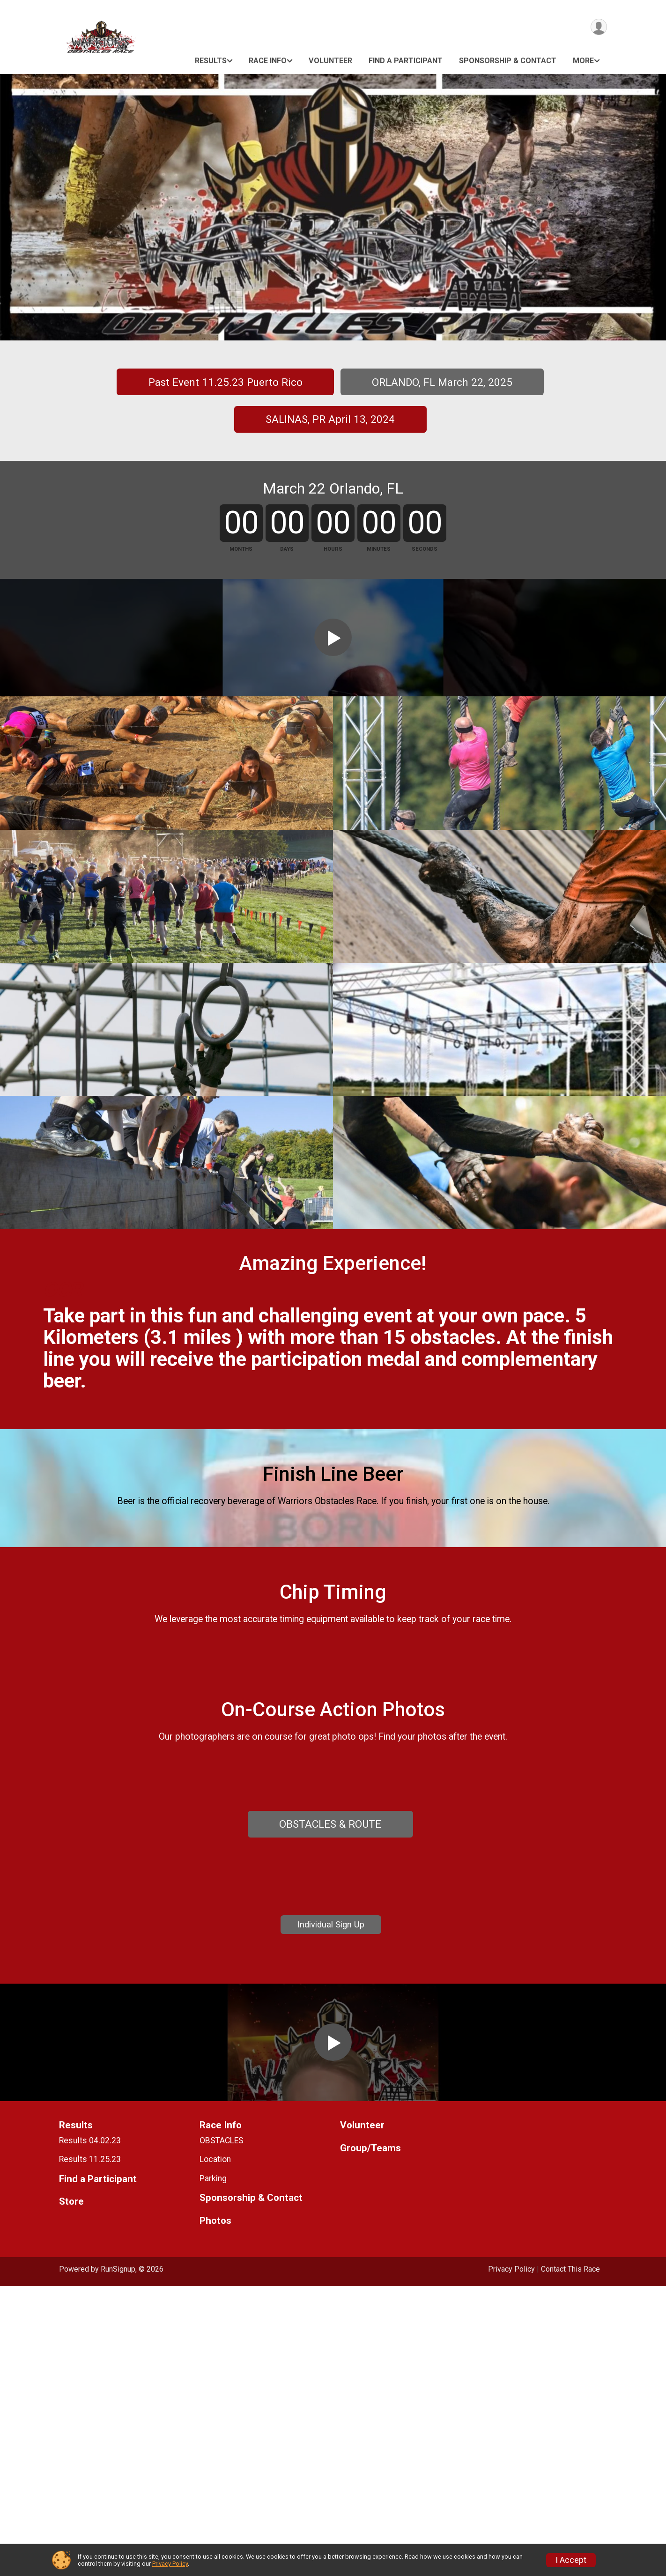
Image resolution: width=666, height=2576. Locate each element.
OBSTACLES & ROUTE (330, 2031)
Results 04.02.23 (90, 2430)
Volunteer (330, 60)
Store (71, 2492)
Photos (215, 2510)
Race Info (268, 60)
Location (215, 2449)
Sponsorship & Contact (507, 60)
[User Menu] (598, 27)
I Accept (570, 2560)
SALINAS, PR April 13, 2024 (330, 419)
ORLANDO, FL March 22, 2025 (442, 382)
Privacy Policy (170, 2563)
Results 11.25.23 (90, 2449)
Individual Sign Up (330, 2152)
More (583, 60)
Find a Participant (406, 60)
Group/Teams (370, 2438)
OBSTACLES (222, 2430)
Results (211, 60)
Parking (213, 2468)
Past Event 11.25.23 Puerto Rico (225, 382)
